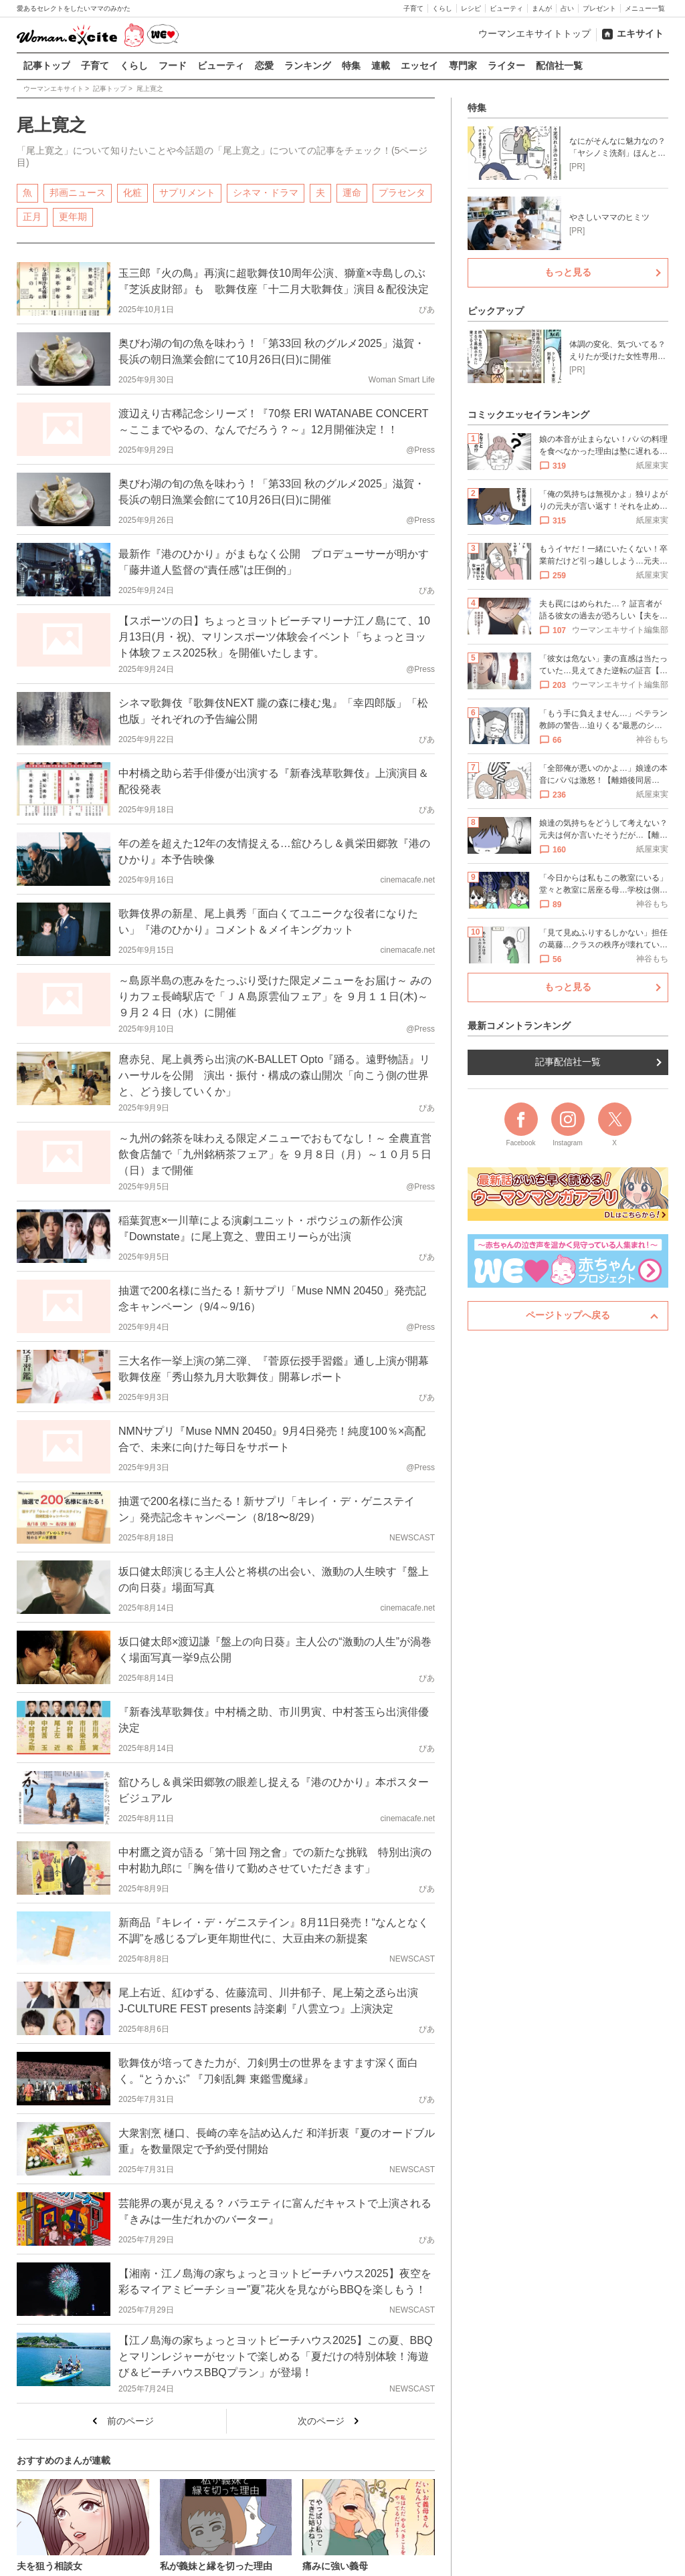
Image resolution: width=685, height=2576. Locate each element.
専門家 (463, 65)
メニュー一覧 (645, 8)
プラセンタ (402, 192)
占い (567, 8)
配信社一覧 (559, 65)
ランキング (307, 65)
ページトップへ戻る (568, 1315)
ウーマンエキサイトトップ (534, 33)
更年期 (73, 216)
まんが (542, 8)
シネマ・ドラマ (265, 192)
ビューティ (506, 8)
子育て (413, 8)
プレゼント (599, 8)
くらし (442, 8)
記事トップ (46, 65)
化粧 (132, 192)
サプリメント (187, 192)
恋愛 (264, 65)
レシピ (471, 8)
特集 (351, 65)
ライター (506, 65)
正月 (32, 216)
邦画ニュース (78, 192)
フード (173, 65)
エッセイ (419, 65)
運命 (351, 192)
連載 (380, 65)
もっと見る (568, 272)
